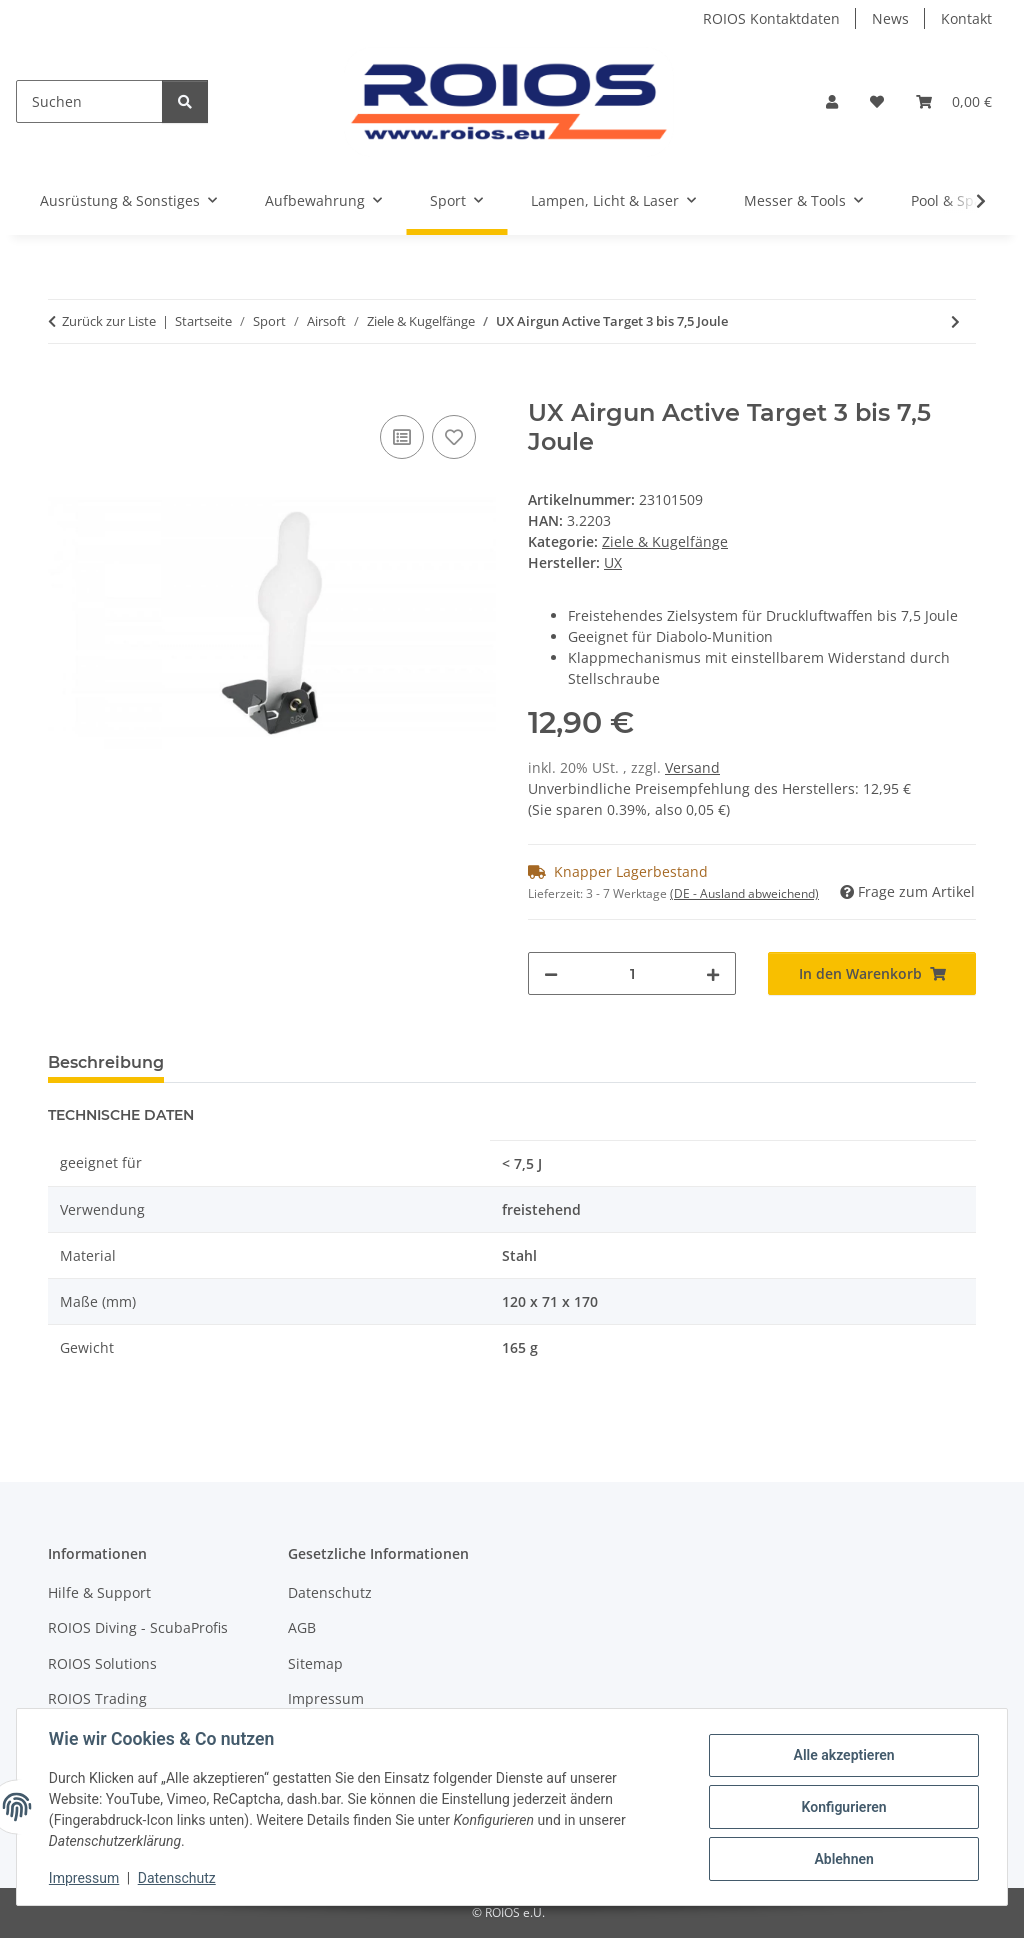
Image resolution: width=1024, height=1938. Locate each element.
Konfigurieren (843, 1807)
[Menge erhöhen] (713, 973)
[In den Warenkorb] (64, 388)
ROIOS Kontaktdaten (771, 18)
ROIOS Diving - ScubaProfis (138, 1627)
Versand (692, 767)
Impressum (84, 1878)
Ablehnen (843, 1859)
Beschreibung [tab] (106, 1062)
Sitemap (315, 1663)
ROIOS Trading (97, 1698)
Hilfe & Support (99, 1592)
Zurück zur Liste (109, 321)
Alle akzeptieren (843, 1755)
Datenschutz (177, 1878)
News (890, 18)
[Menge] (632, 973)
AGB (302, 1627)
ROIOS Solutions (102, 1663)
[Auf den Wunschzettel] (454, 437)
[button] (832, 101)
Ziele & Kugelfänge (665, 541)
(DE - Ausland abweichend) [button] (744, 893)
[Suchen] (89, 101)
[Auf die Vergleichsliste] (402, 437)
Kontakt (966, 18)
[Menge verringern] (551, 973)
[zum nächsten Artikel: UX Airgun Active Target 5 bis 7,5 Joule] (955, 321)
